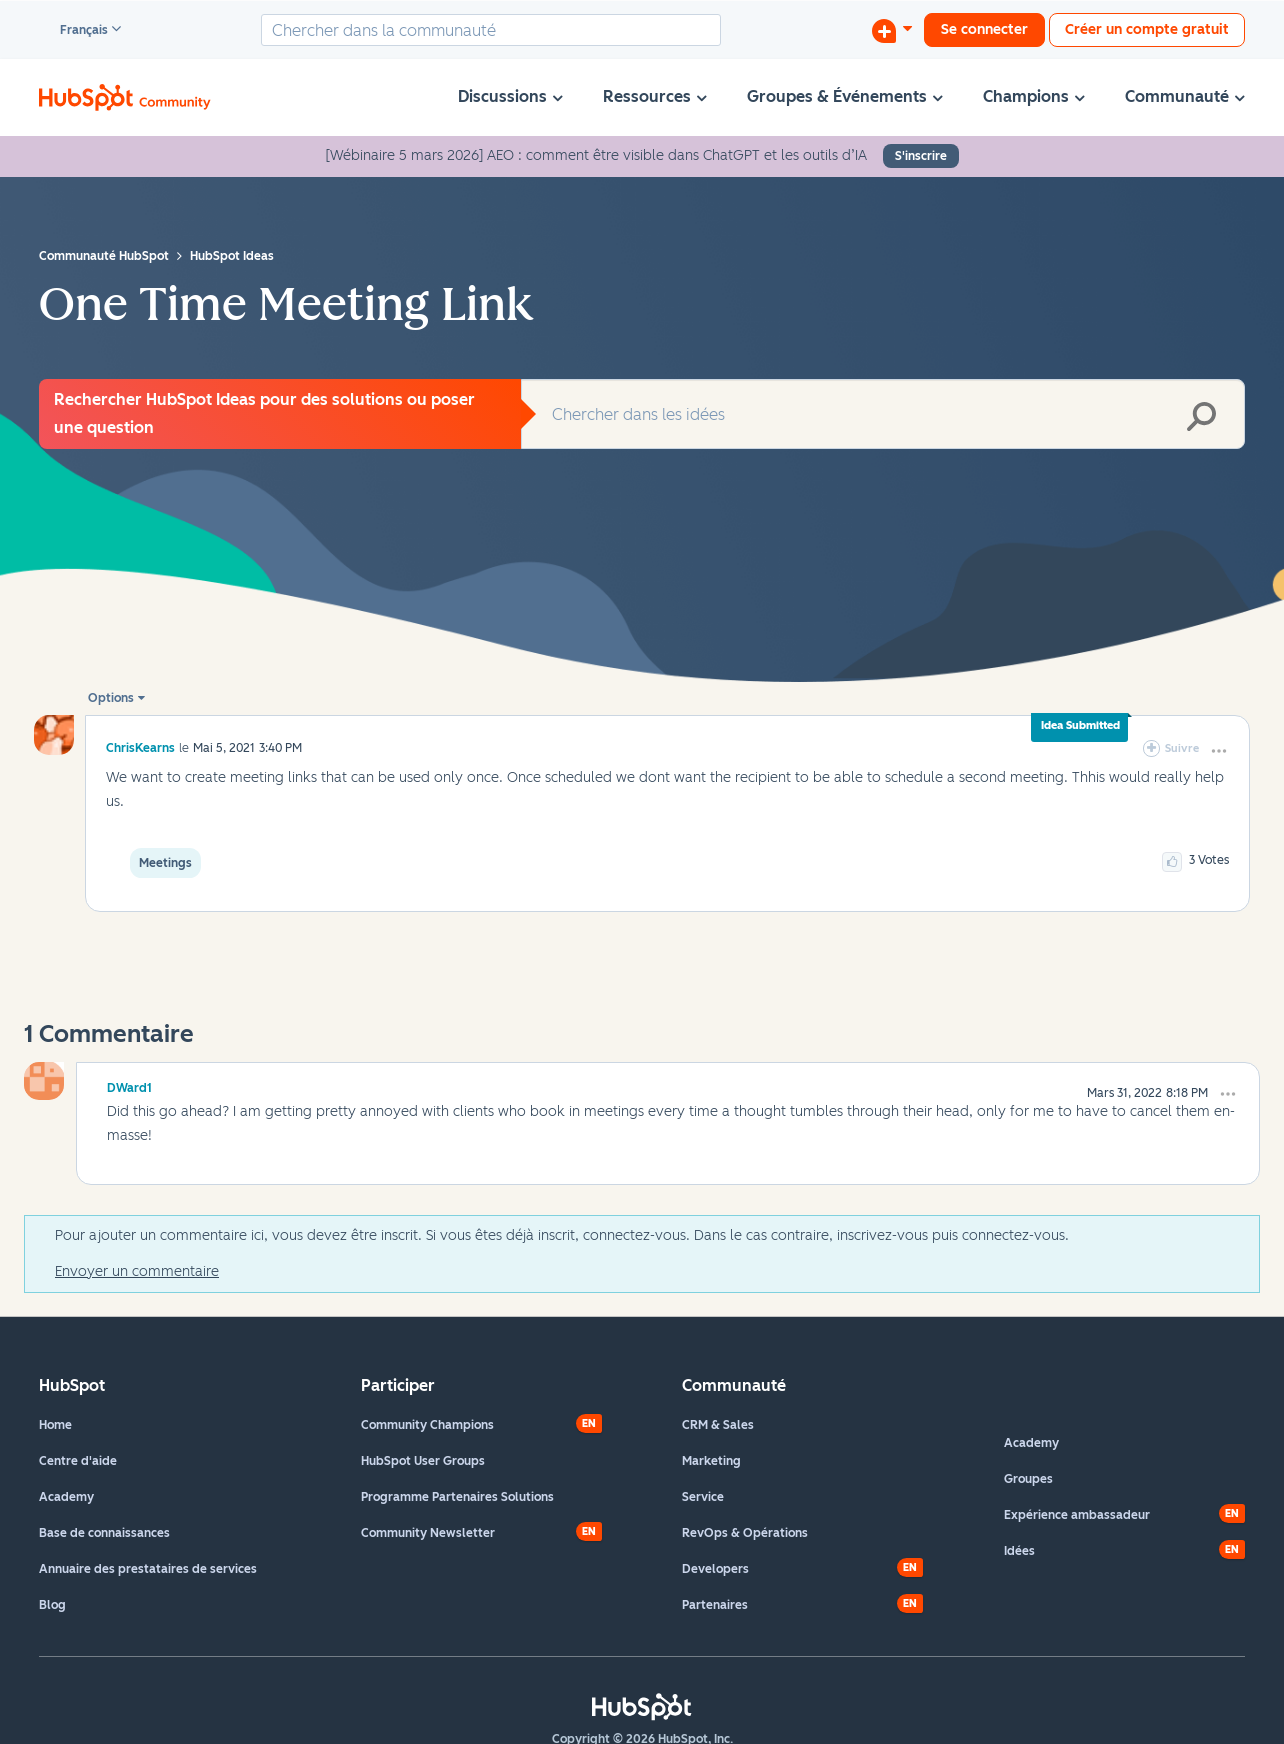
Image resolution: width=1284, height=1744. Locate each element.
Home (55, 1425)
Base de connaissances (104, 1533)
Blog (52, 1605)
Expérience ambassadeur (1077, 1515)
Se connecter (984, 29)
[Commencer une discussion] (892, 30)
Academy (66, 1497)
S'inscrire (921, 156)
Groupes (1028, 1479)
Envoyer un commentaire (137, 1271)
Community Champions (427, 1425)
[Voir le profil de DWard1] (129, 1085)
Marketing (711, 1461)
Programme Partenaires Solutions (457, 1497)
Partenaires (715, 1605)
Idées (1019, 1551)
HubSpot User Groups (423, 1461)
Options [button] (111, 698)
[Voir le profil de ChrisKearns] (140, 747)
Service (703, 1497)
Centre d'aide (78, 1461)
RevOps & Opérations (745, 1533)
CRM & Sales (718, 1425)
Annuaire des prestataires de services (148, 1569)
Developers (715, 1569)
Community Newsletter (428, 1533)
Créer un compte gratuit (1147, 29)
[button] (1219, 751)
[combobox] (491, 30)
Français (75, 31)
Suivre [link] (1182, 748)
